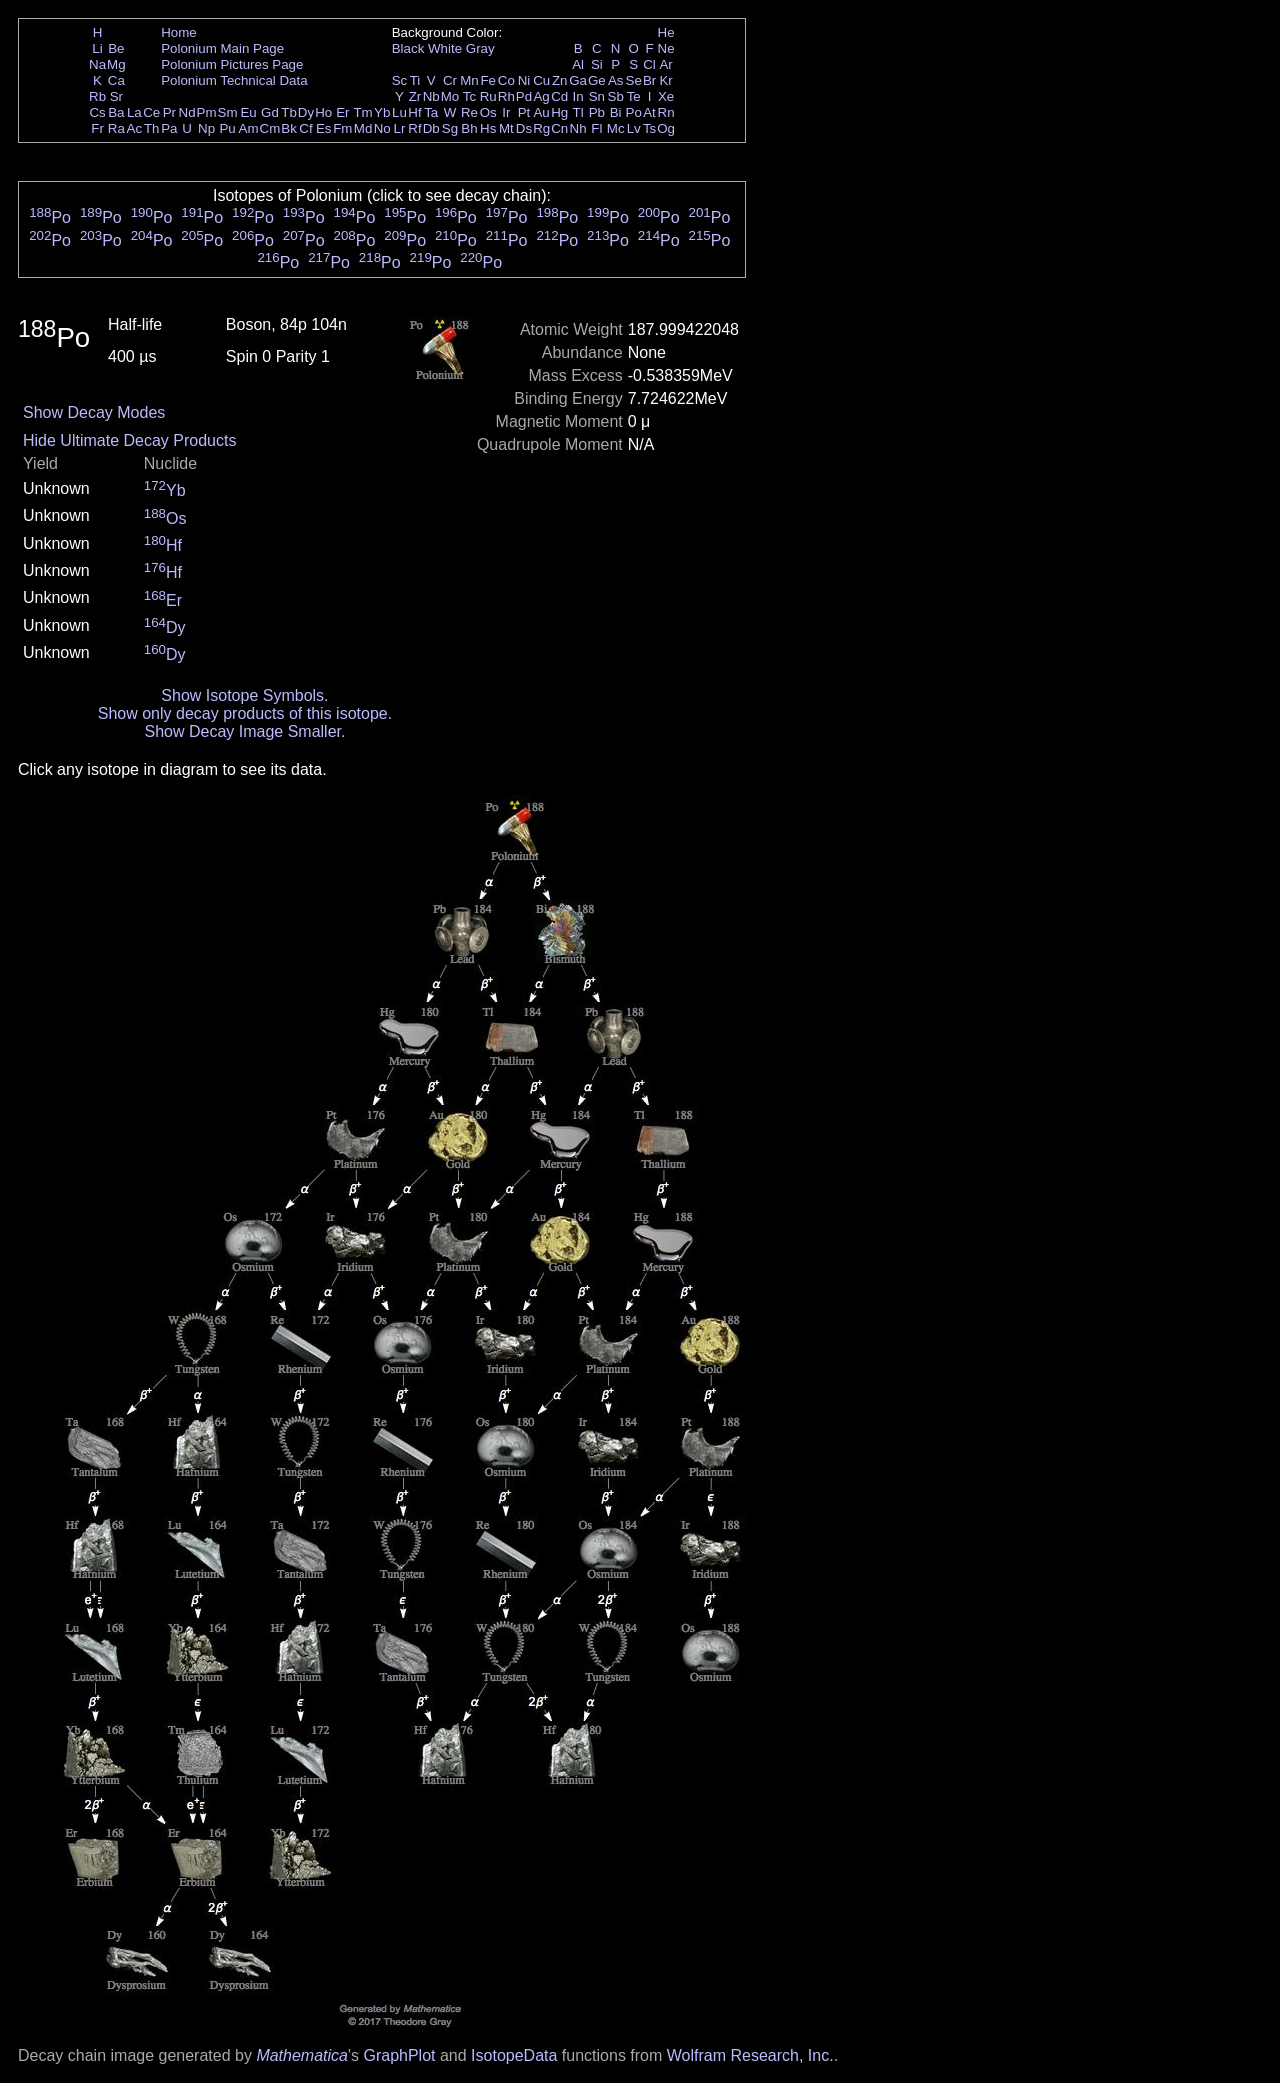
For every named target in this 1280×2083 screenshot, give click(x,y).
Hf (414, 112)
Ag (541, 96)
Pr (169, 112)
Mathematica (302, 2055)
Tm (362, 112)
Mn (469, 80)
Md (363, 128)
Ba (116, 112)
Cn (559, 128)
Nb (431, 96)
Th (152, 128)
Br (649, 80)
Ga (578, 80)
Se (634, 80)
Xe (666, 96)
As (616, 80)
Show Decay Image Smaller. (244, 731)
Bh (469, 128)
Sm (228, 112)
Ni (524, 80)
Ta (431, 112)
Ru (488, 96)
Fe (488, 80)
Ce (151, 112)
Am (249, 128)
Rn (666, 112)
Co (506, 80)
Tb (289, 112)
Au (541, 112)
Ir (506, 112)
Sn (597, 96)
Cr (450, 80)
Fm (342, 128)
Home (179, 32)
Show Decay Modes (94, 412)
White (445, 48)
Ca (116, 80)
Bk (289, 128)
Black (408, 48)
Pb (597, 112)
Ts (649, 128)
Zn (560, 80)
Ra (116, 128)
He (666, 32)
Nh (578, 128)
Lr (400, 128)
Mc (616, 128)
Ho (323, 112)
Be (116, 48)
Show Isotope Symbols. (244, 695)
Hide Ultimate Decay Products (129, 440)
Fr (97, 128)
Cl (649, 64)
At (649, 112)
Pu (227, 128)
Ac (135, 128)
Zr (415, 96)
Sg (450, 128)
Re (469, 112)
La (134, 112)
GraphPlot (399, 2055)
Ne (666, 48)
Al (578, 64)
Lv (634, 128)
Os (488, 112)
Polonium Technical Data (234, 80)
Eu (248, 112)
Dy (306, 112)
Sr (116, 96)
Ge (597, 80)
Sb (616, 96)
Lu (399, 112)
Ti (415, 80)
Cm (270, 128)
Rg (541, 128)
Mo (450, 96)
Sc (400, 80)
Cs (97, 112)
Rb (97, 96)
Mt (506, 128)
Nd (187, 112)
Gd (270, 112)
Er (342, 112)
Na (97, 64)
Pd (524, 96)
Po (634, 112)
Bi (616, 112)
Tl (578, 112)
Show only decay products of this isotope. (245, 713)
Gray (480, 48)
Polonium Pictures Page (232, 64)
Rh (506, 96)
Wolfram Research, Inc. (750, 2055)
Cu (541, 80)
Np (206, 128)
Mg (116, 64)
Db (431, 128)
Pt (524, 112)
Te (634, 96)
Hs (488, 128)
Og (666, 128)
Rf (414, 128)
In (578, 96)
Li (97, 48)
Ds (524, 128)
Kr (665, 80)
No (382, 128)
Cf (305, 128)
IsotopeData (514, 2055)
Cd (559, 96)
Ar (665, 64)
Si (597, 64)
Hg (559, 112)
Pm (207, 112)
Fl (596, 128)
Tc (469, 96)
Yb (382, 112)
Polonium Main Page (222, 48)
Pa (169, 128)
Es (324, 128)
